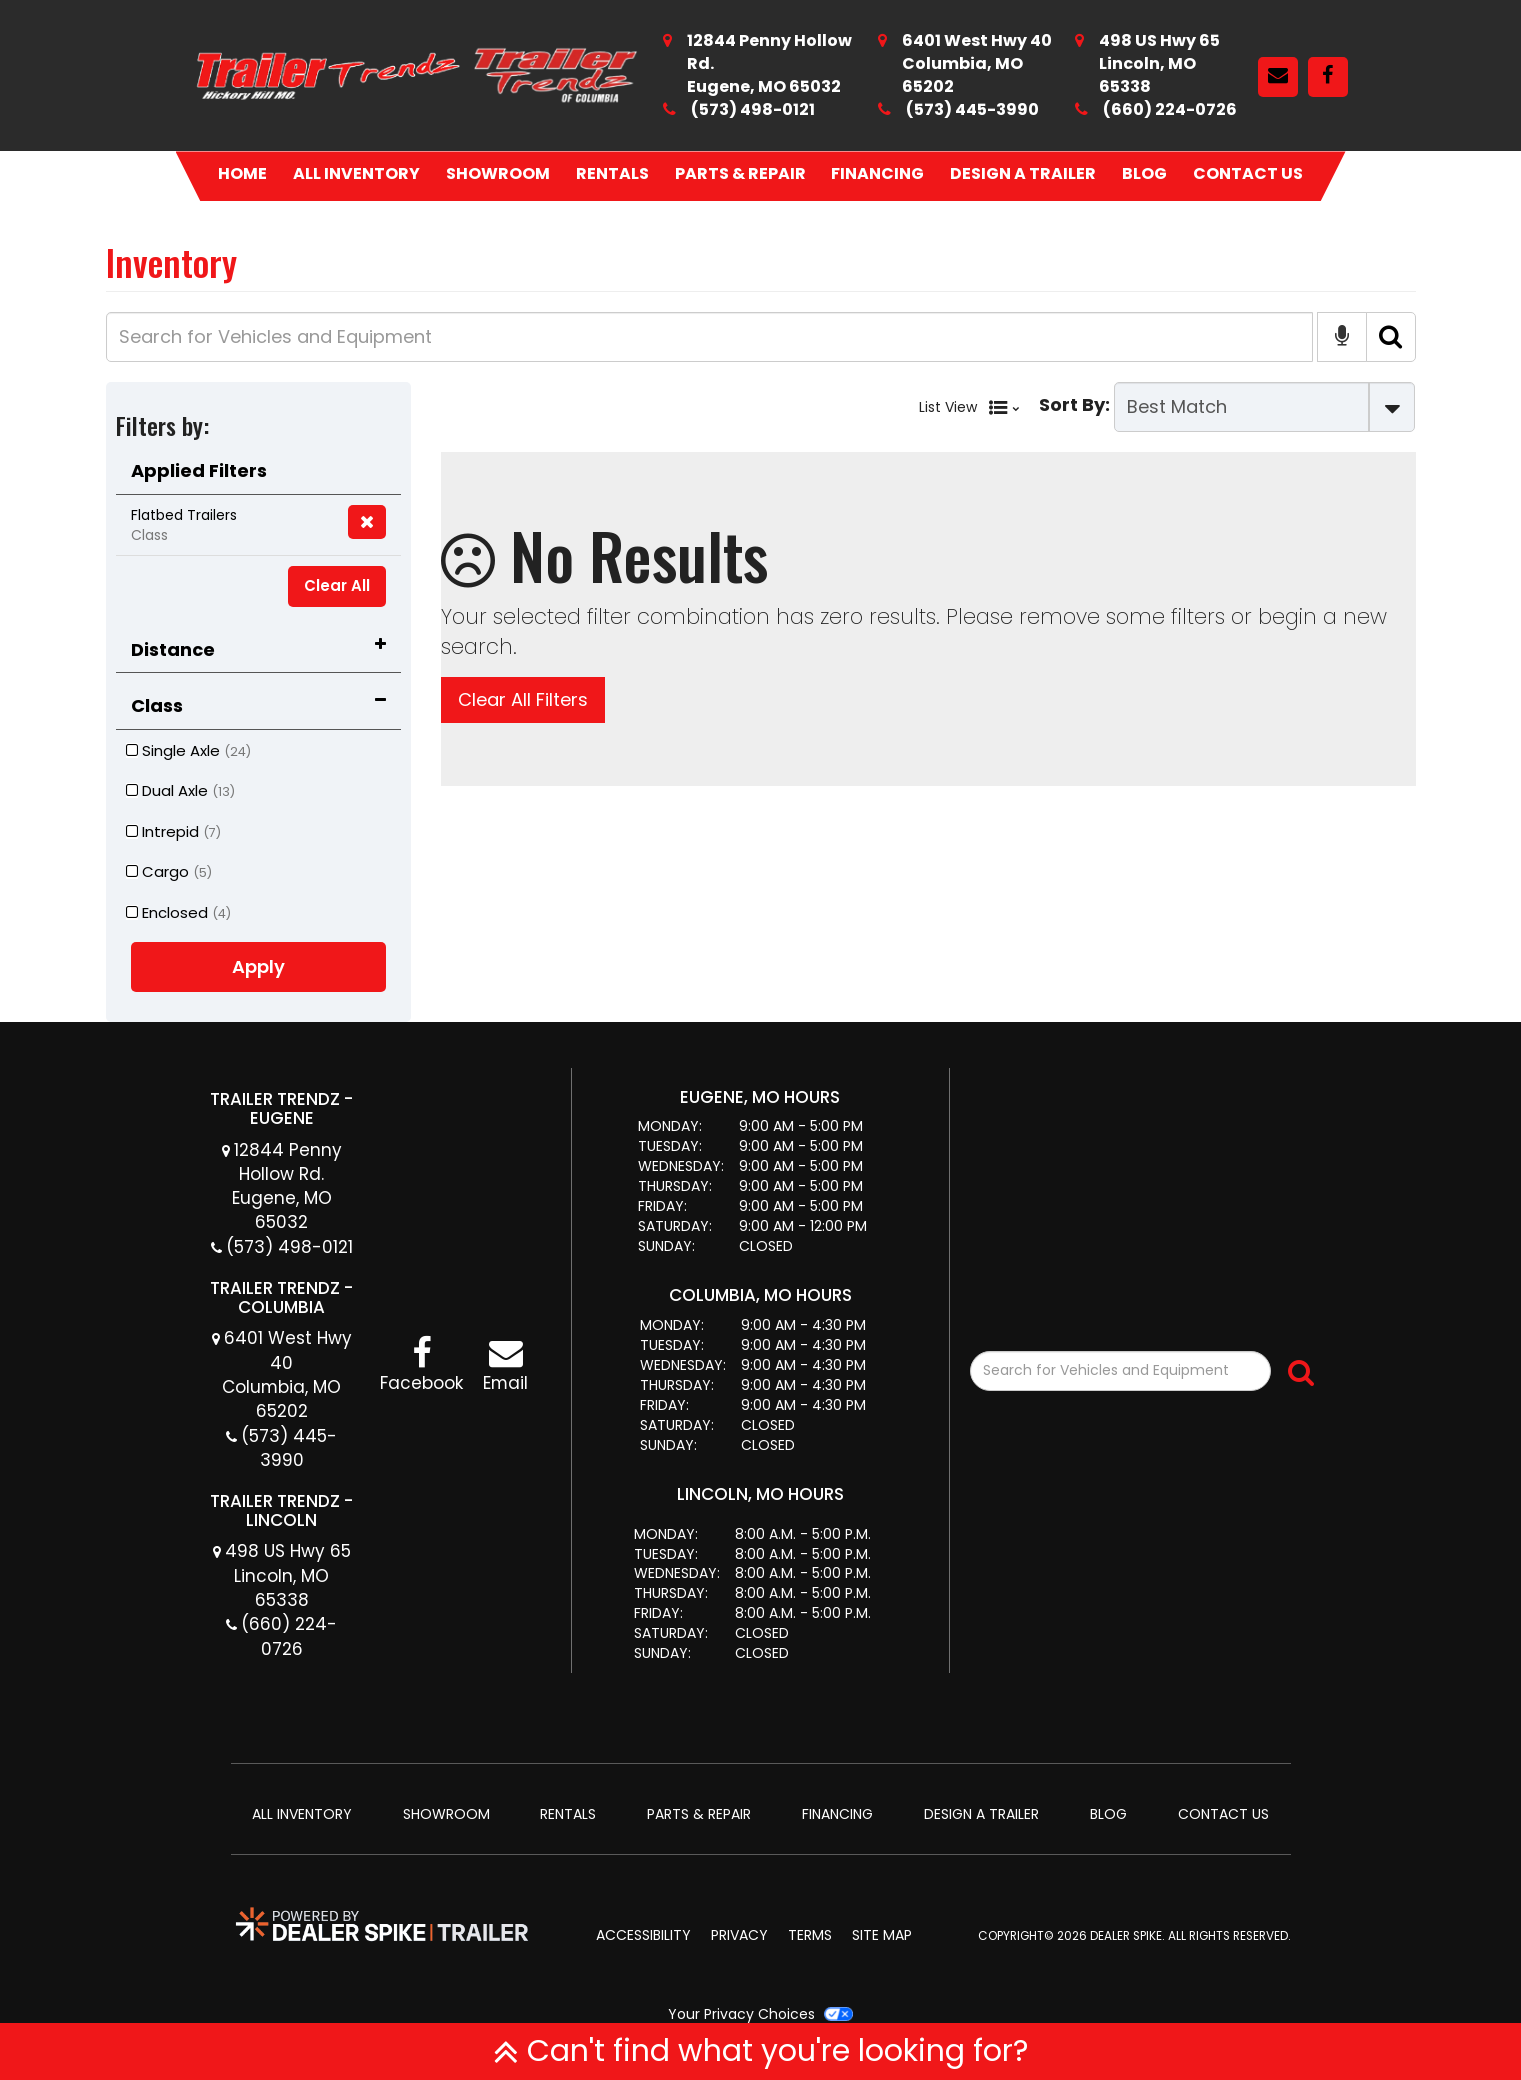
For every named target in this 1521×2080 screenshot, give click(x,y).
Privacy (739, 1935)
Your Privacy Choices (760, 2014)
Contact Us (1248, 173)
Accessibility (643, 1935)
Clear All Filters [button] (523, 699)
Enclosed (178, 912)
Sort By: (1074, 404)
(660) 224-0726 (1170, 110)
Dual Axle (180, 790)
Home (242, 173)
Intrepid (173, 831)
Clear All (337, 585)
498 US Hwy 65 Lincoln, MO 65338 (287, 1575)
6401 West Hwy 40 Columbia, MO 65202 (286, 1374)
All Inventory (356, 173)
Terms (810, 1935)
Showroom (498, 173)
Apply (258, 966)
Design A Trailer (1023, 173)
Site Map (882, 1935)
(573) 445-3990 (972, 110)
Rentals (612, 173)
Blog (1144, 173)
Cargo (169, 871)
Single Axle (188, 750)
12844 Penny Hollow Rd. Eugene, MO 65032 (286, 1186)
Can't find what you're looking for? (760, 2051)
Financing (877, 173)
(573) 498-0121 (753, 110)
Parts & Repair (740, 173)
